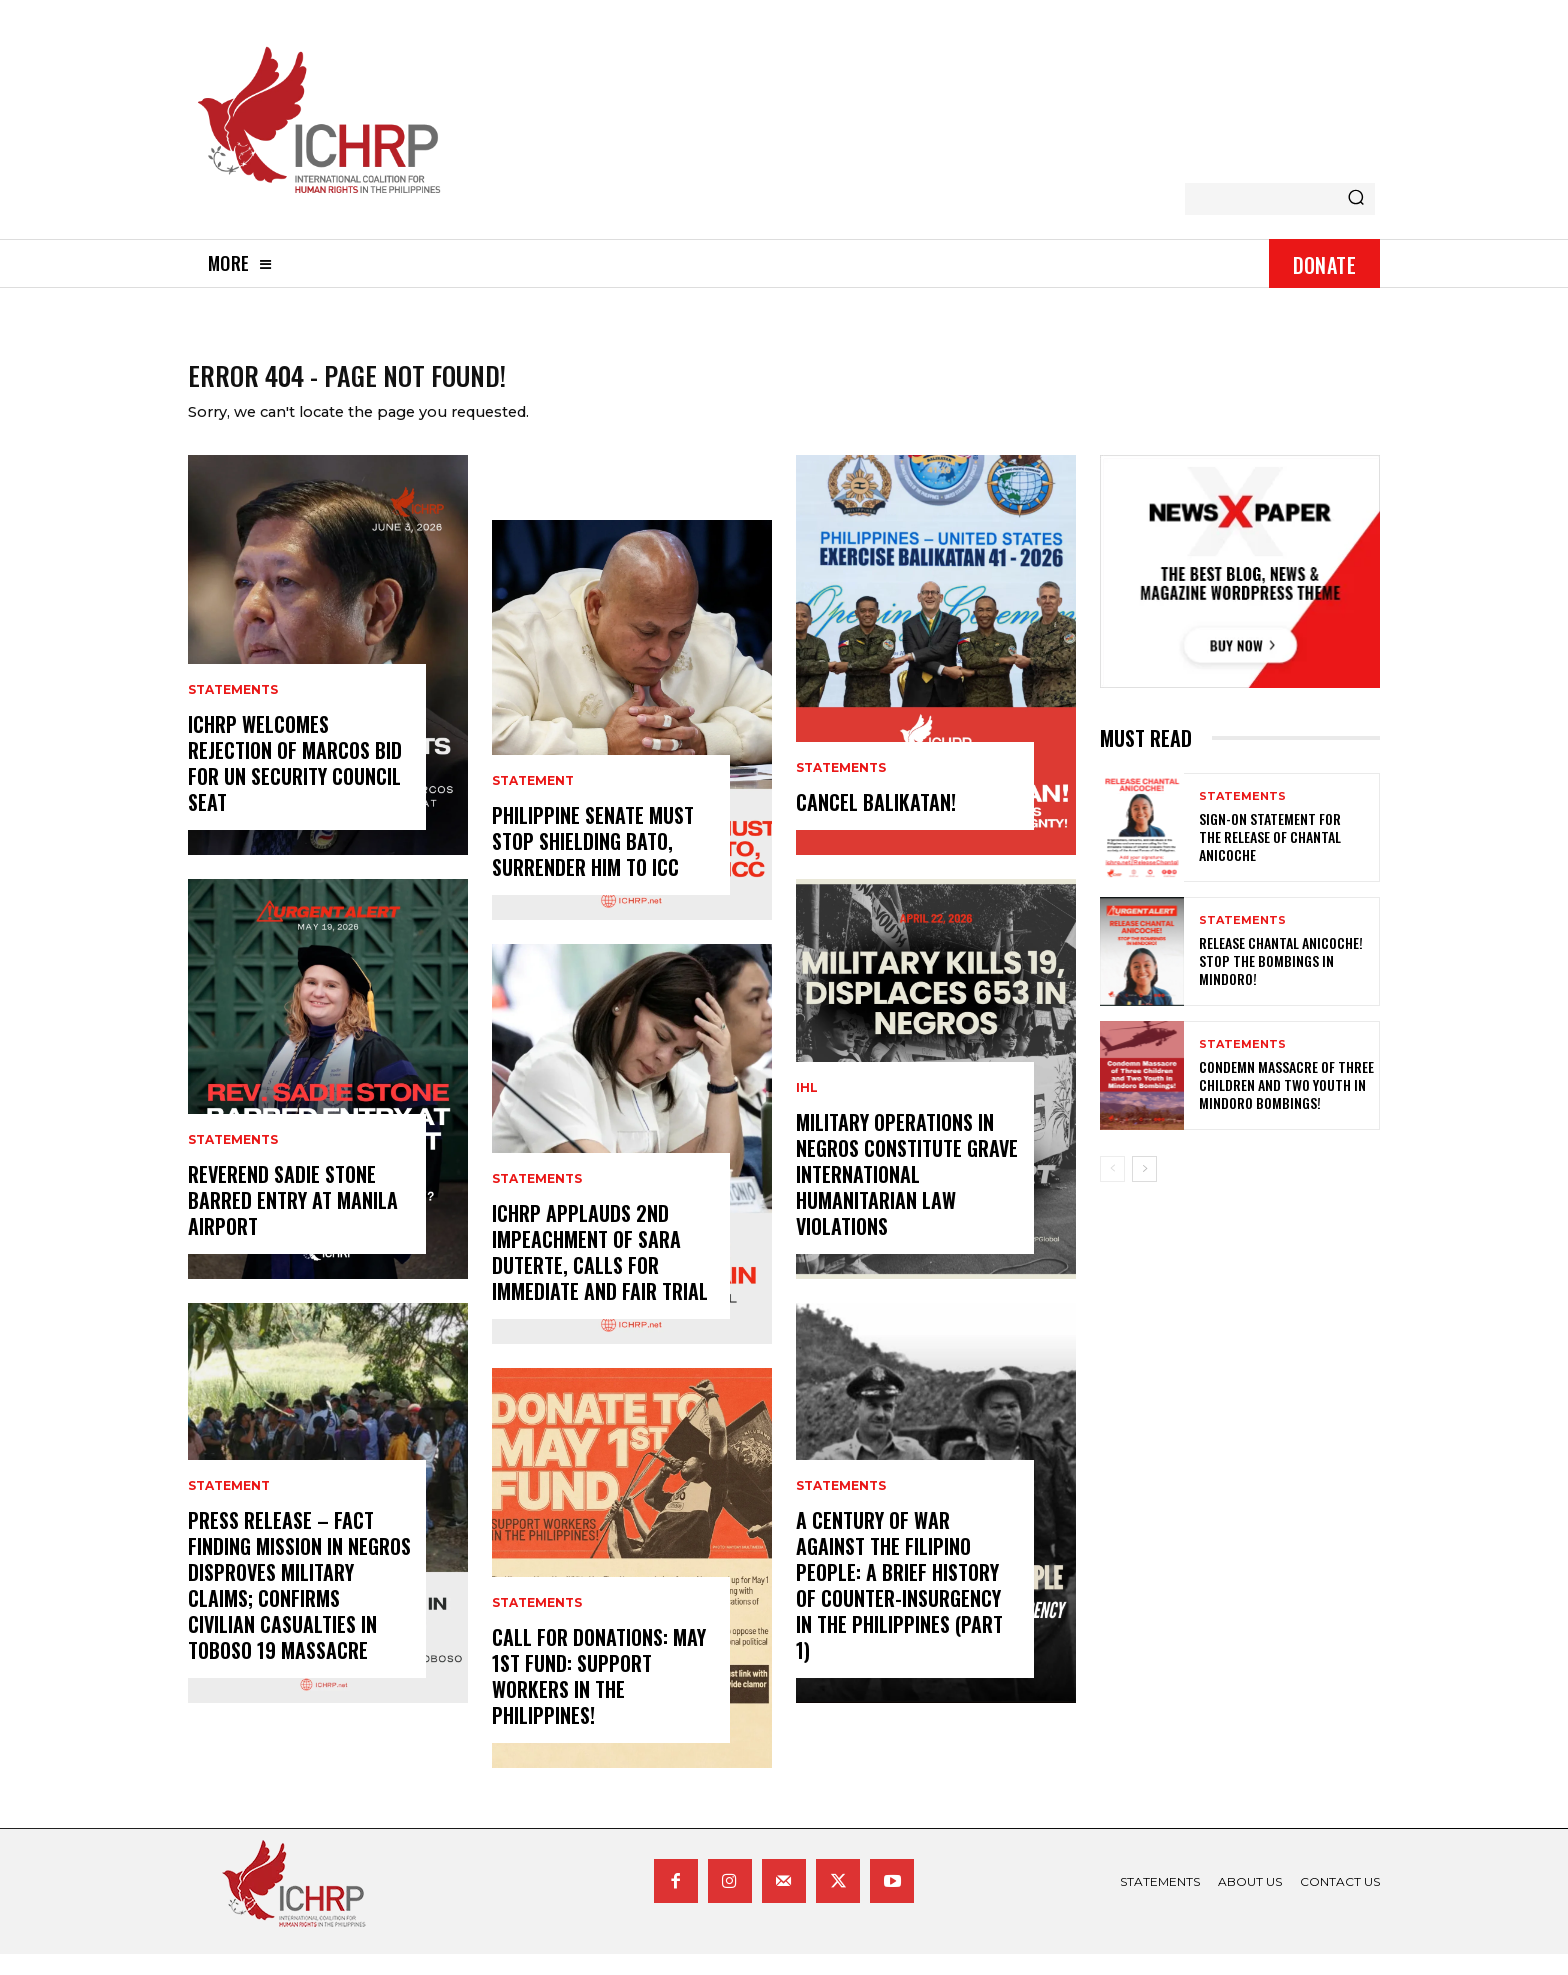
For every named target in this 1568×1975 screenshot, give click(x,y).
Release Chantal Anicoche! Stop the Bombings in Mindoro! (1281, 981)
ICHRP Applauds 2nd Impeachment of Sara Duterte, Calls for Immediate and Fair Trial (600, 1273)
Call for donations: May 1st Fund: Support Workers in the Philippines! (599, 1697)
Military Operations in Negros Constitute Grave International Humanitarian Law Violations (907, 1195)
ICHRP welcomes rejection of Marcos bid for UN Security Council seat (295, 784)
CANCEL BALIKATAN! (876, 823)
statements (233, 711)
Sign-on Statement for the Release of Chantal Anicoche (1270, 857)
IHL (807, 1109)
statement (229, 1507)
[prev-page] (1112, 1190)
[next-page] (1144, 1190)
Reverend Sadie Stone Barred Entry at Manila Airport (293, 1221)
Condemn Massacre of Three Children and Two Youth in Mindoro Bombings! (1286, 1105)
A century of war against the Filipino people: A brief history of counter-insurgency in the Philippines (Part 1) (899, 1606)
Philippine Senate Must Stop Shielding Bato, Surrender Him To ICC (593, 862)
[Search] (1356, 199)
